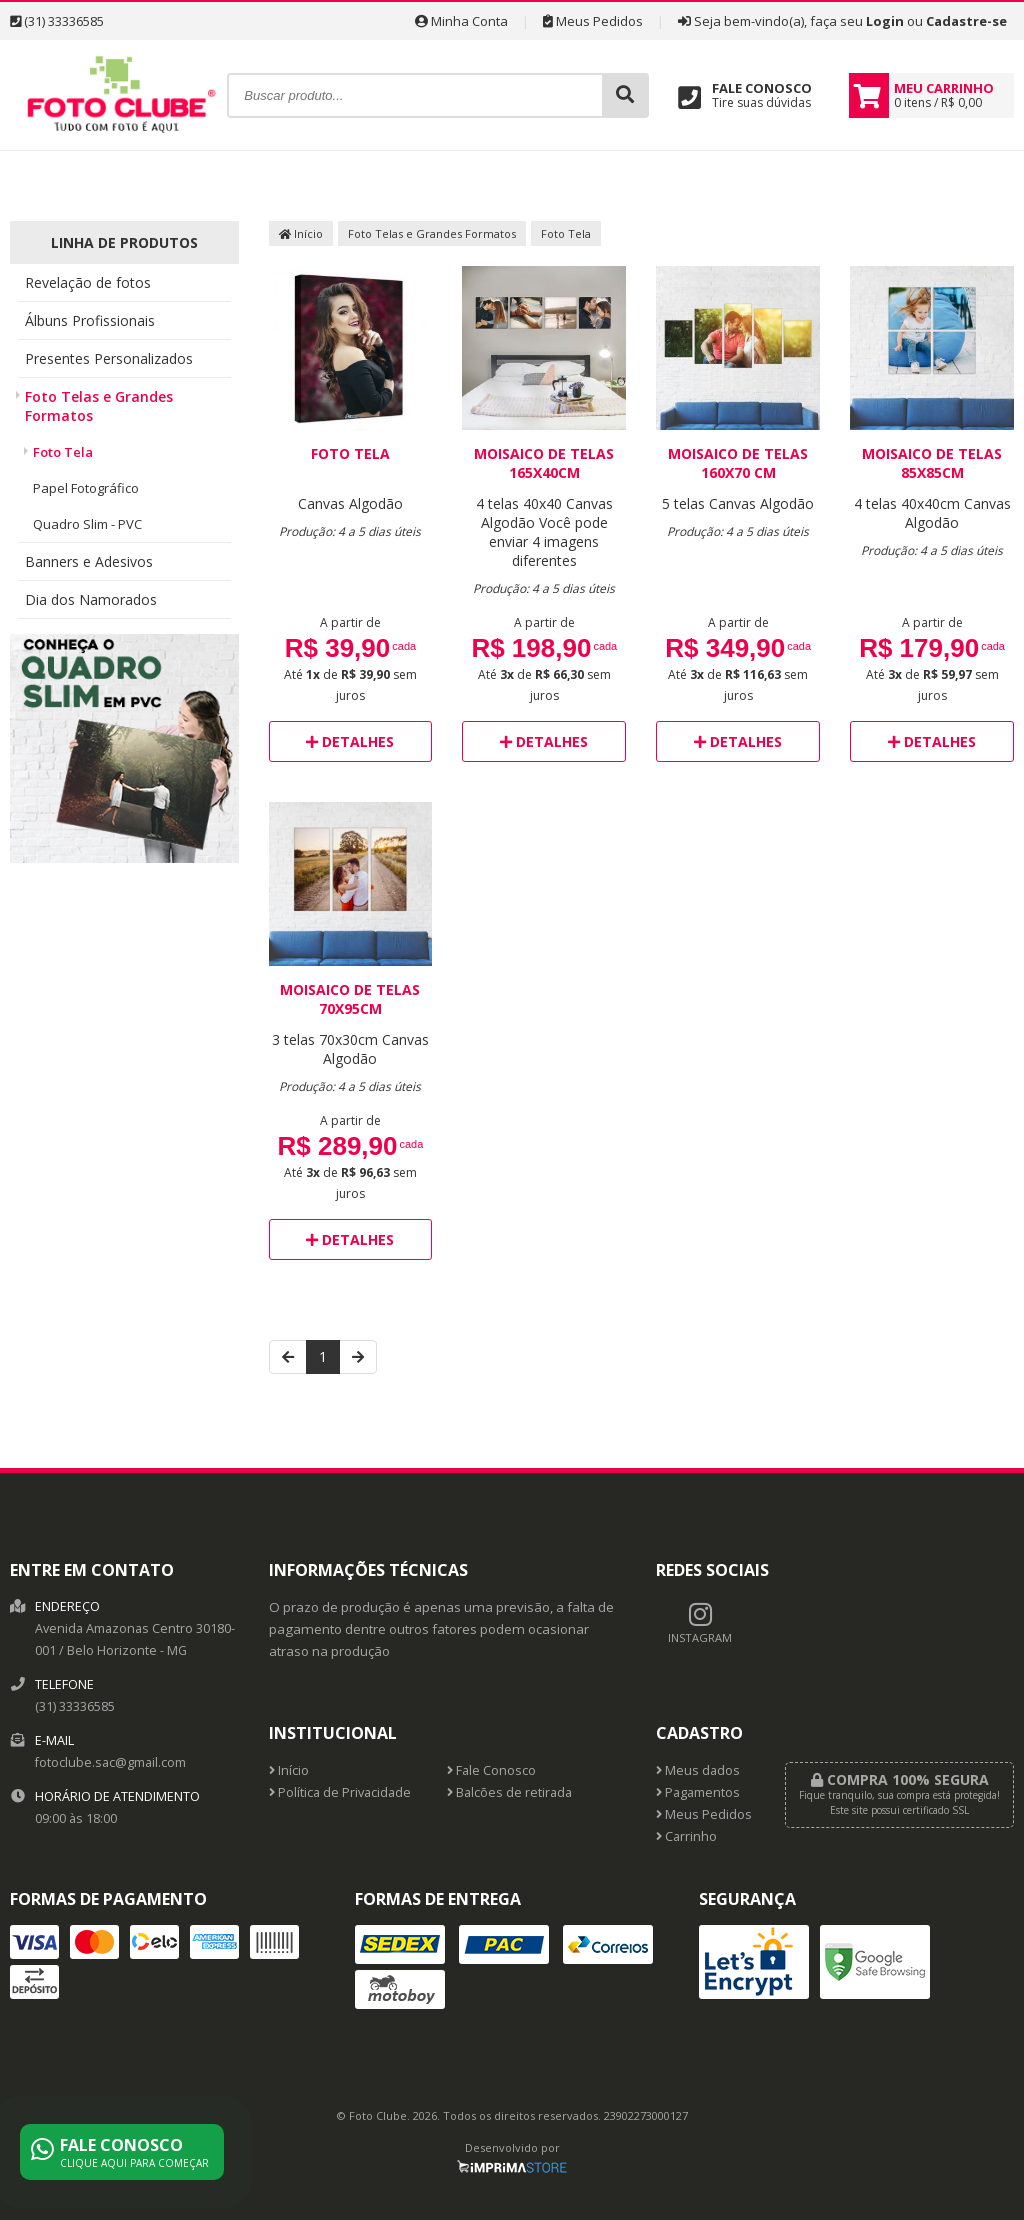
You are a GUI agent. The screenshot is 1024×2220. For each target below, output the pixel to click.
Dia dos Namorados (91, 599)
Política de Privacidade (340, 1792)
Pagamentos (698, 1792)
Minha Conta (461, 21)
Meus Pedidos (593, 21)
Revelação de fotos (88, 282)
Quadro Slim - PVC (87, 524)
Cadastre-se (966, 21)
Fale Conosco (491, 1770)
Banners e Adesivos (89, 561)
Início (301, 233)
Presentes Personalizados (109, 358)
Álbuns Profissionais (90, 320)
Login (885, 21)
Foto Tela (63, 452)
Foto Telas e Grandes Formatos (99, 406)
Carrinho (686, 1836)
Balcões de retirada (509, 1792)
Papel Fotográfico (86, 488)
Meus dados (698, 1770)
